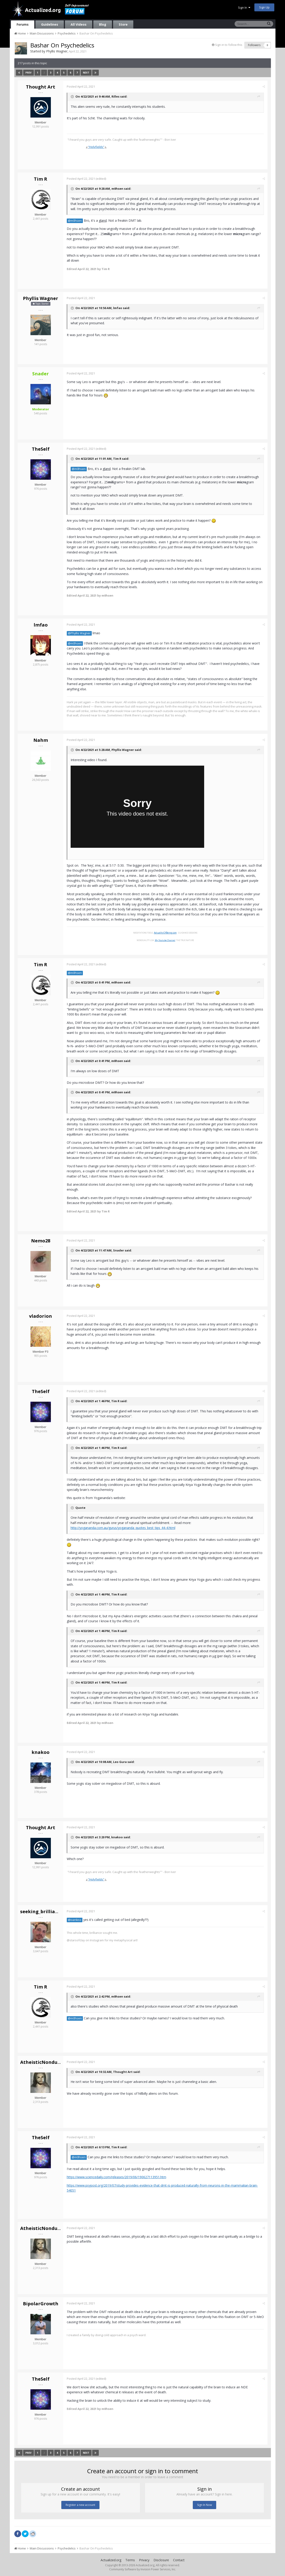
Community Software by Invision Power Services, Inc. (142, 2569)
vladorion (40, 1316)
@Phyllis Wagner (79, 633)
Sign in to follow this (228, 45)
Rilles (115, 96)
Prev (28, 72)
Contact (179, 2560)
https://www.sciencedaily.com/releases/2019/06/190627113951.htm (116, 2177)
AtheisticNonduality (44, 2062)
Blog (102, 24)
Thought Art (40, 87)
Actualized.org (111, 2560)
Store (123, 24)
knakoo (41, 1752)
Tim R (40, 179)
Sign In (244, 7)
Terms (130, 2560)
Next (86, 72)
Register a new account (80, 2505)
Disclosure (161, 2560)
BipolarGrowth (40, 2304)
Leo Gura (120, 1762)
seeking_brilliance (41, 1911)
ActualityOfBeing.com (165, 932)
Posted (81, 86)
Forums (23, 24)
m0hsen (117, 189)
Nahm (40, 740)
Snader (118, 1250)
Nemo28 (40, 1241)
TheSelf (41, 449)
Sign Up (264, 7)
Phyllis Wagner (56, 51)
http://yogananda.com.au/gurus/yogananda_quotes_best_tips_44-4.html (123, 1528)
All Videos (79, 24)
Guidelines (49, 24)
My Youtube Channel (165, 940)
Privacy (144, 2560)
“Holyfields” (96, 147)
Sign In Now (204, 2505)
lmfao (117, 308)
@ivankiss (74, 1920)
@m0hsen (75, 221)
